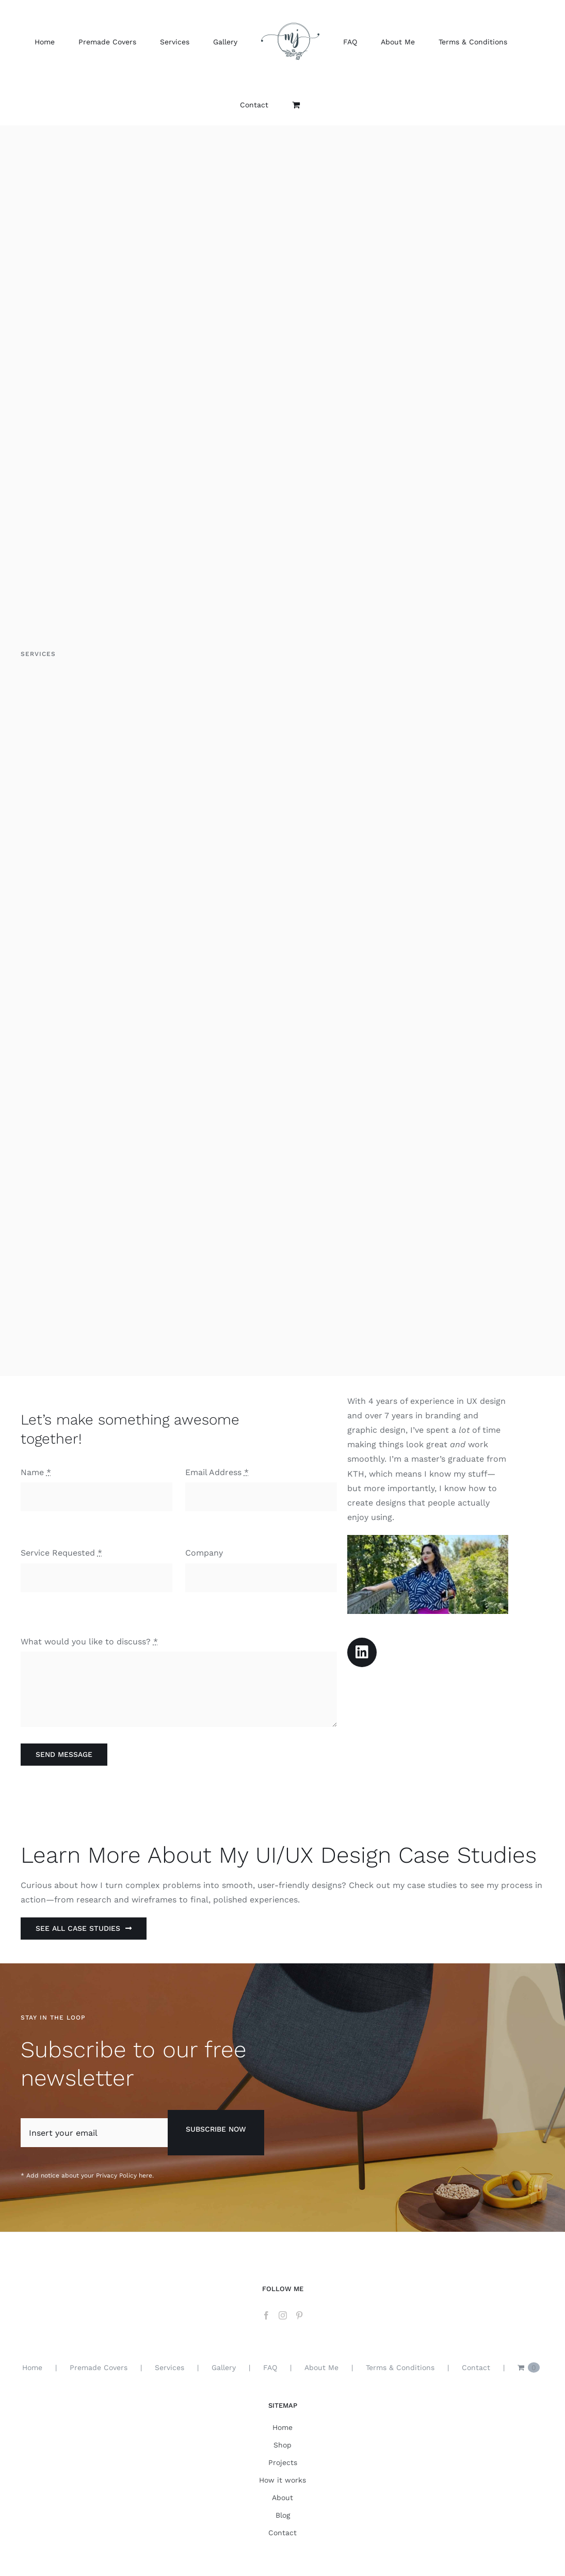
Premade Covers (98, 2367)
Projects (282, 2462)
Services (169, 2367)
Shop (282, 2445)
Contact (476, 2367)
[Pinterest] (299, 2315)
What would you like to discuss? (89, 1641)
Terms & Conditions (400, 2367)
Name (36, 1472)
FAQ (270, 2367)
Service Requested (61, 1553)
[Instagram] (283, 2315)
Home (32, 2367)
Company (204, 1553)
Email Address (217, 1472)
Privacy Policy (116, 2175)
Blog (283, 2515)
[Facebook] (266, 2315)
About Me (321, 2367)
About (282, 2497)
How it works (282, 2480)
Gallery (224, 2367)
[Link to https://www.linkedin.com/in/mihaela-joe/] (361, 1652)
